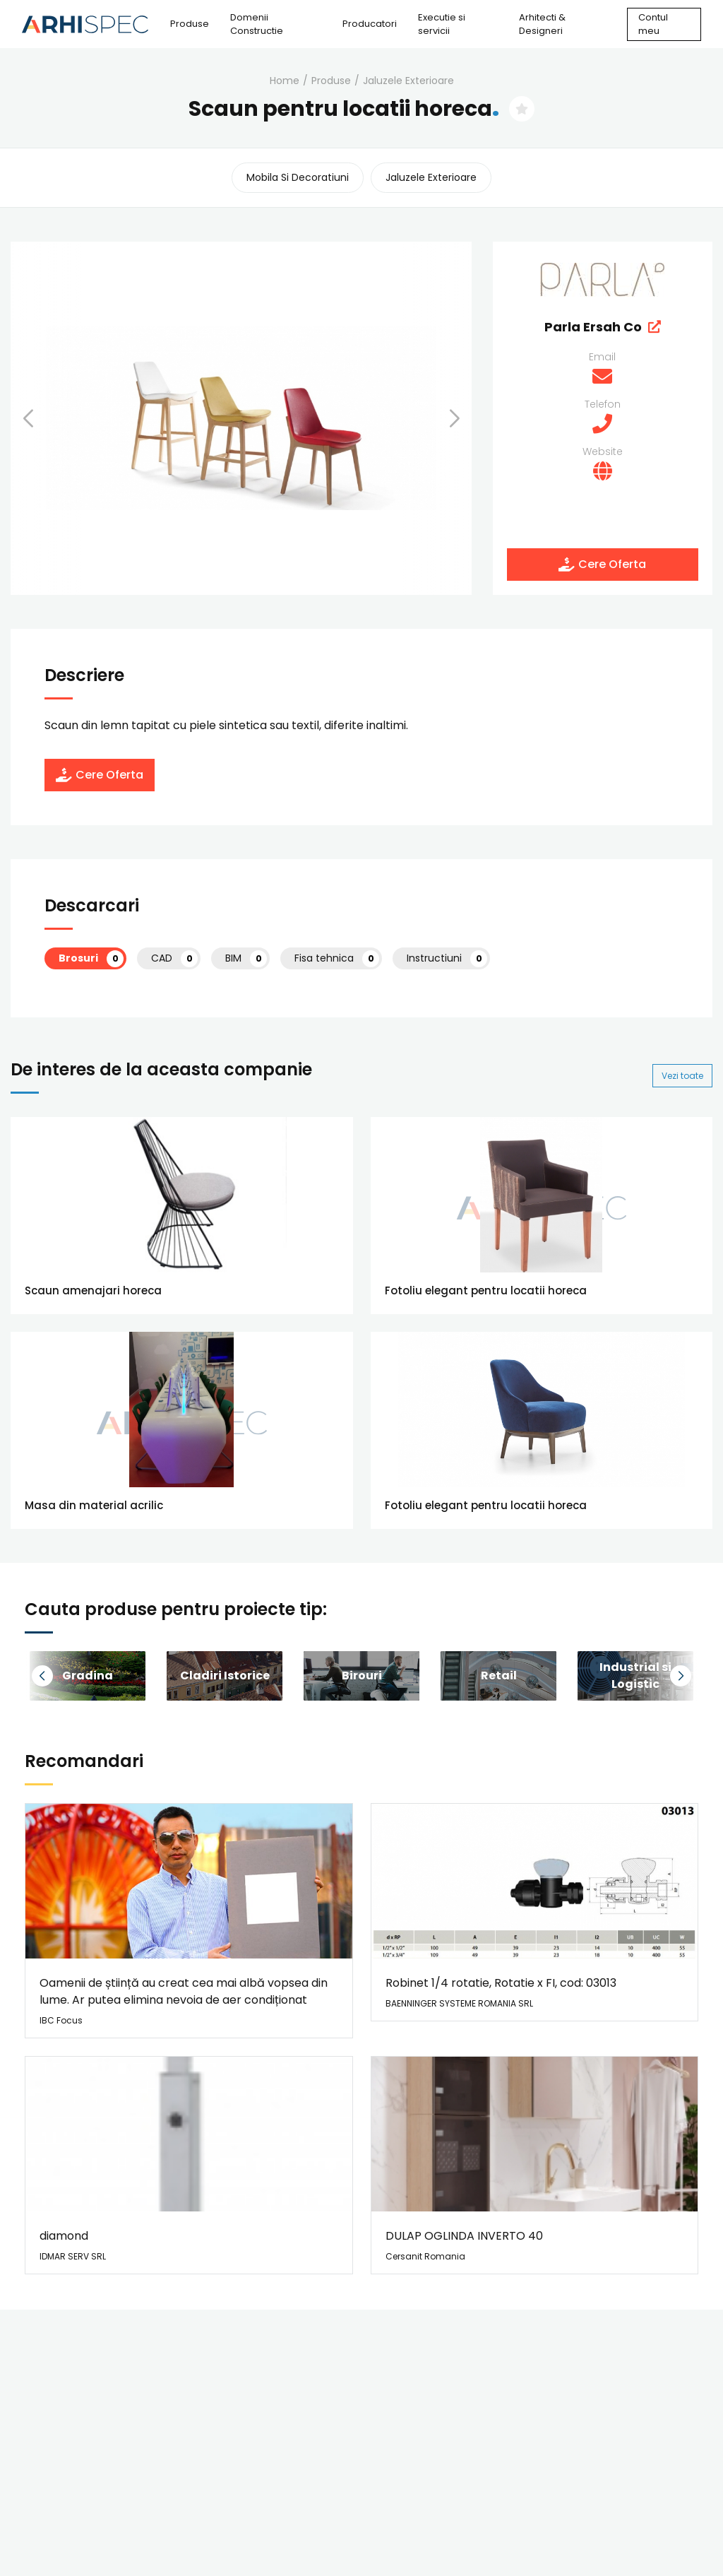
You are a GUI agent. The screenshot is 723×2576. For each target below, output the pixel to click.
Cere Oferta (602, 564)
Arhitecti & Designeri (542, 24)
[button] (46, 418)
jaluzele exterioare (408, 80)
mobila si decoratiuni (297, 177)
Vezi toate (682, 1076)
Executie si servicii (441, 24)
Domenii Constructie (256, 24)
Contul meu (653, 24)
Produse (189, 23)
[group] (224, 1676)
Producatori (369, 23)
